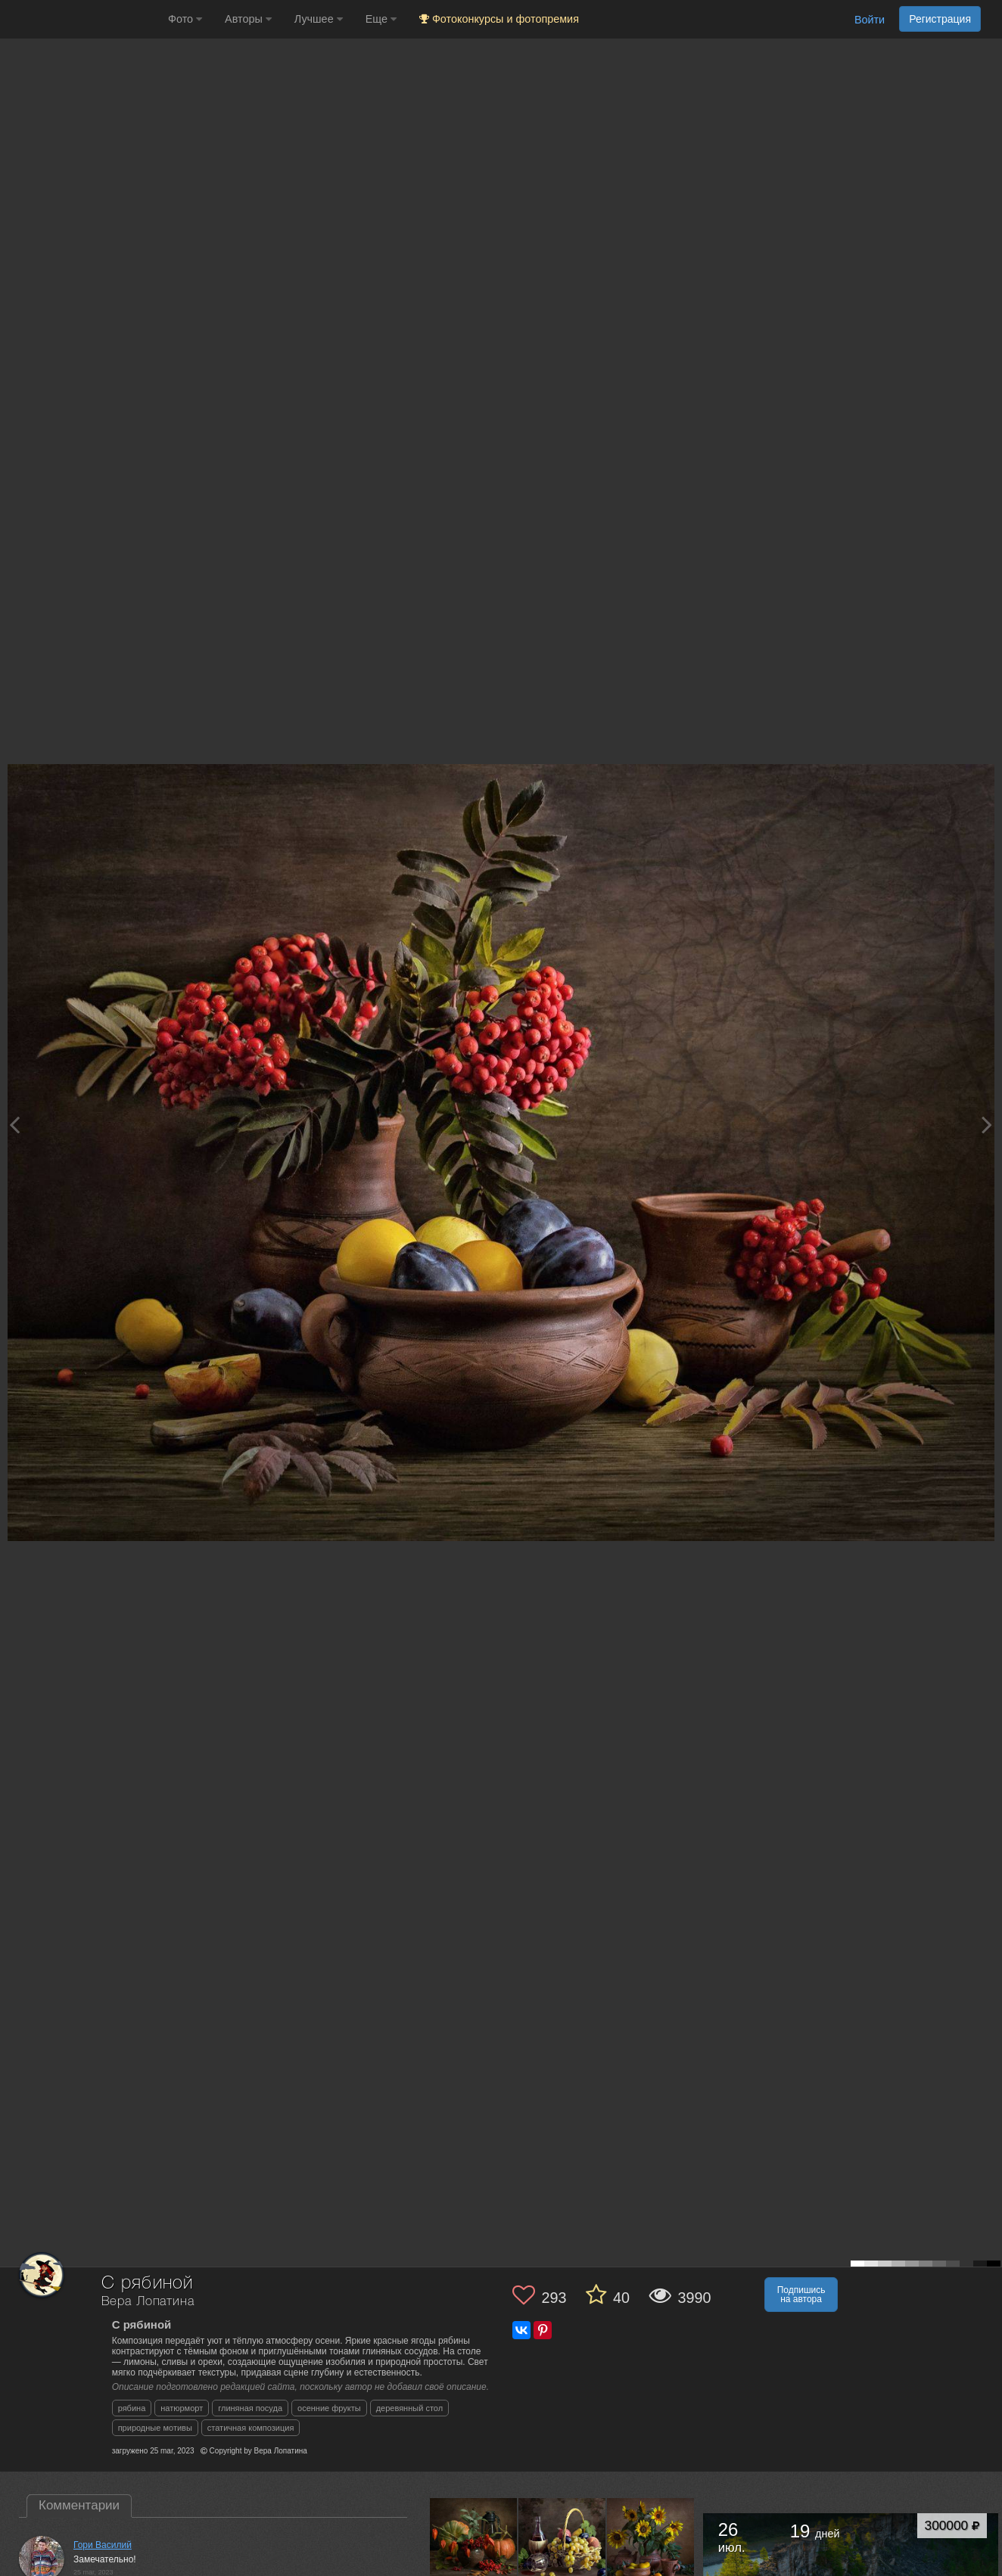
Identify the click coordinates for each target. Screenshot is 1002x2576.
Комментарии (79, 2505)
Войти (869, 19)
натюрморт (181, 2408)
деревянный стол (409, 2408)
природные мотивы (155, 2427)
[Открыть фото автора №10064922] (474, 2541)
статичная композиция (250, 2427)
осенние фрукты (329, 2408)
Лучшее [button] (318, 19)
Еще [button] (381, 19)
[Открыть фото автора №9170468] (651, 2541)
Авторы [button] (248, 19)
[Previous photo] (14, 1125)
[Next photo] (987, 1125)
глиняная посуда (250, 2408)
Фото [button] (185, 19)
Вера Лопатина (147, 2301)
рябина (132, 2408)
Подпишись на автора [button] (801, 2294)
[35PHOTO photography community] (82, 19)
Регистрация (940, 19)
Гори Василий (102, 2545)
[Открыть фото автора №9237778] (562, 2541)
